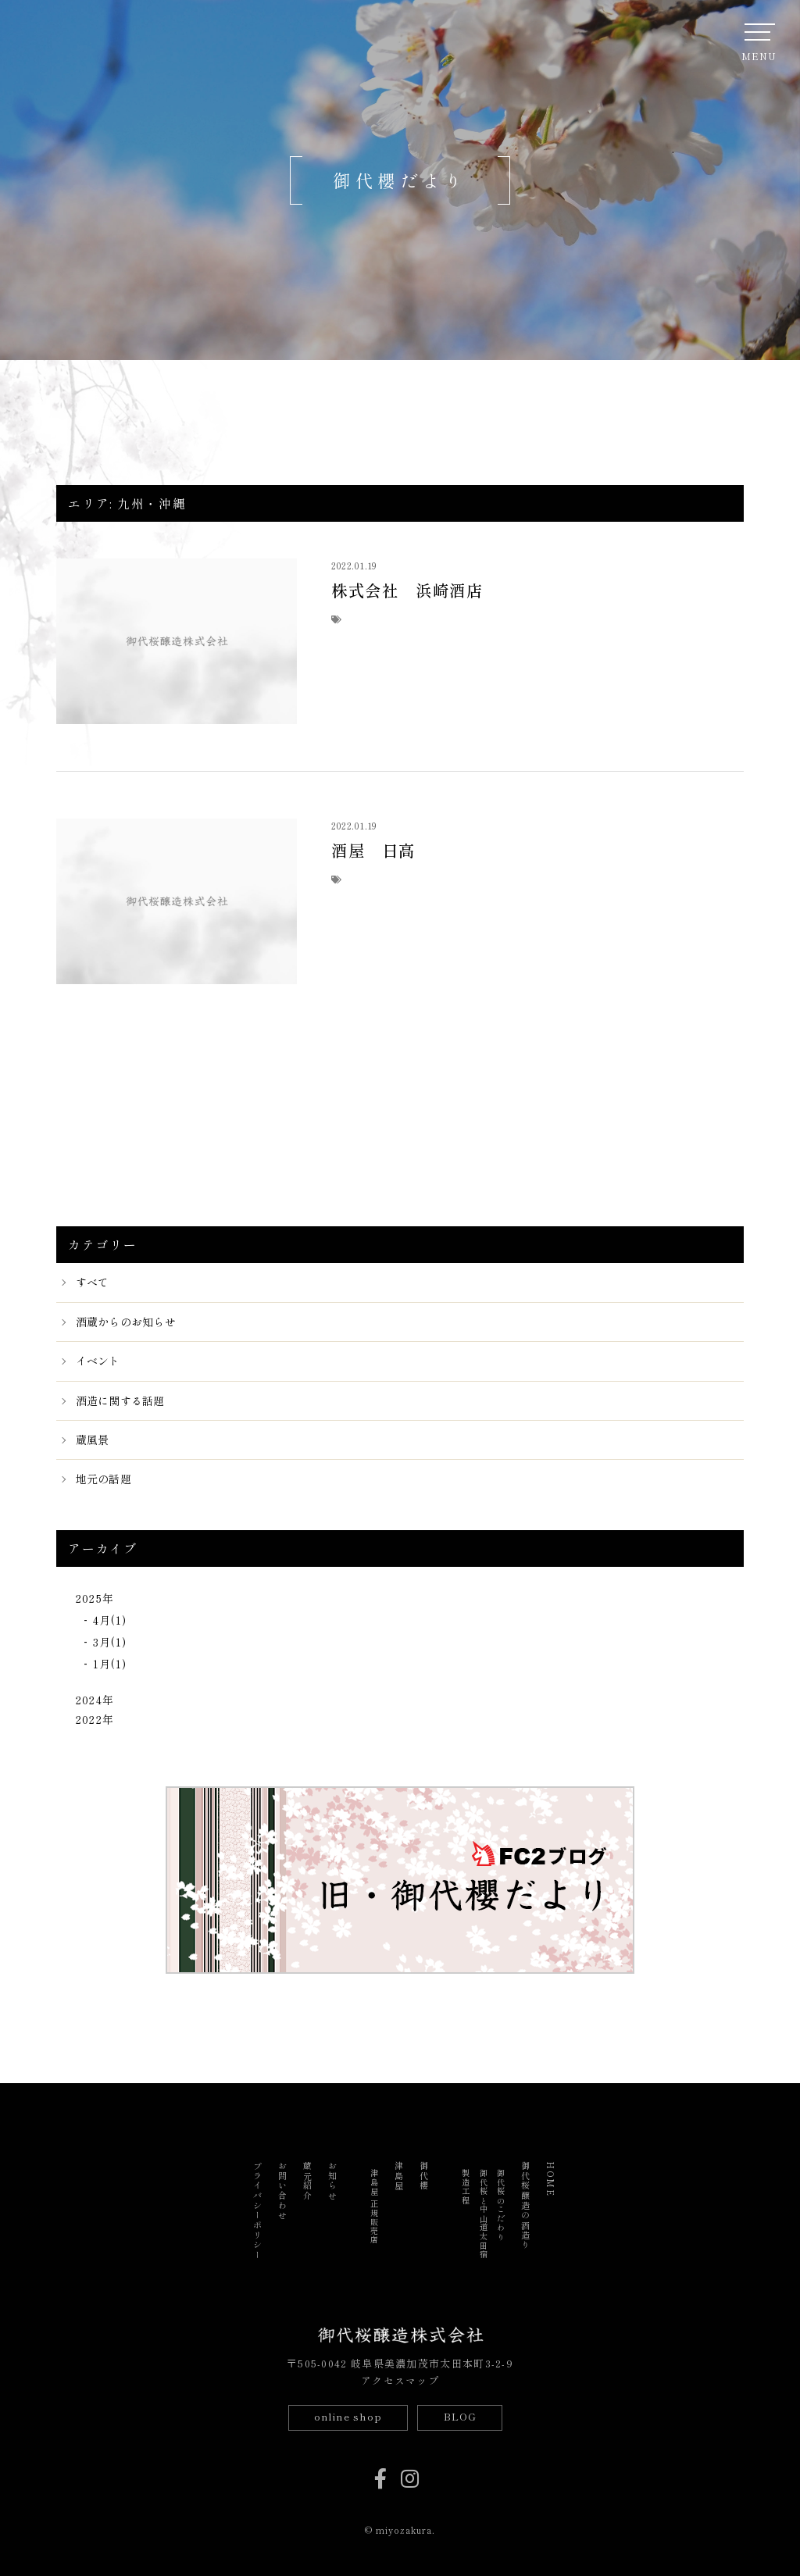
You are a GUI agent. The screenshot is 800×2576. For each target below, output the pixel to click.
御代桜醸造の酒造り (526, 2205)
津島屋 (399, 2176)
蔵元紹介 (308, 2181)
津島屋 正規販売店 (374, 2207)
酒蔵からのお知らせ (126, 1321)
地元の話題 (103, 1478)
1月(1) (110, 1664)
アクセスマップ (400, 2380)
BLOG (460, 2416)
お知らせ (333, 2181)
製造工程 (466, 2187)
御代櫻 (424, 2176)
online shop (347, 2416)
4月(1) (110, 1620)
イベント (98, 1360)
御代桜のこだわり (500, 2205)
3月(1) (110, 1642)
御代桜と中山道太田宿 (483, 2214)
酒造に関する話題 (120, 1400)
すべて (92, 1282)
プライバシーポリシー (258, 2210)
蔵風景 (92, 1439)
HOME (551, 2179)
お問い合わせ (283, 2191)
